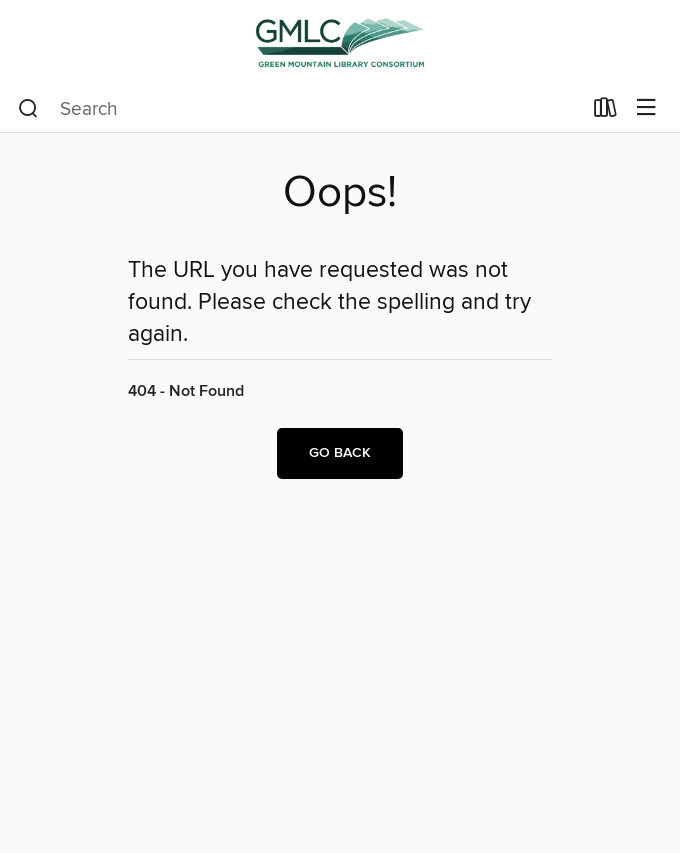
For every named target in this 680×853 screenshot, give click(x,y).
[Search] (28, 109)
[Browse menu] (646, 108)
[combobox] (299, 109)
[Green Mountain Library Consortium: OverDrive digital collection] (340, 42)
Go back (340, 453)
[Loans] (605, 112)
